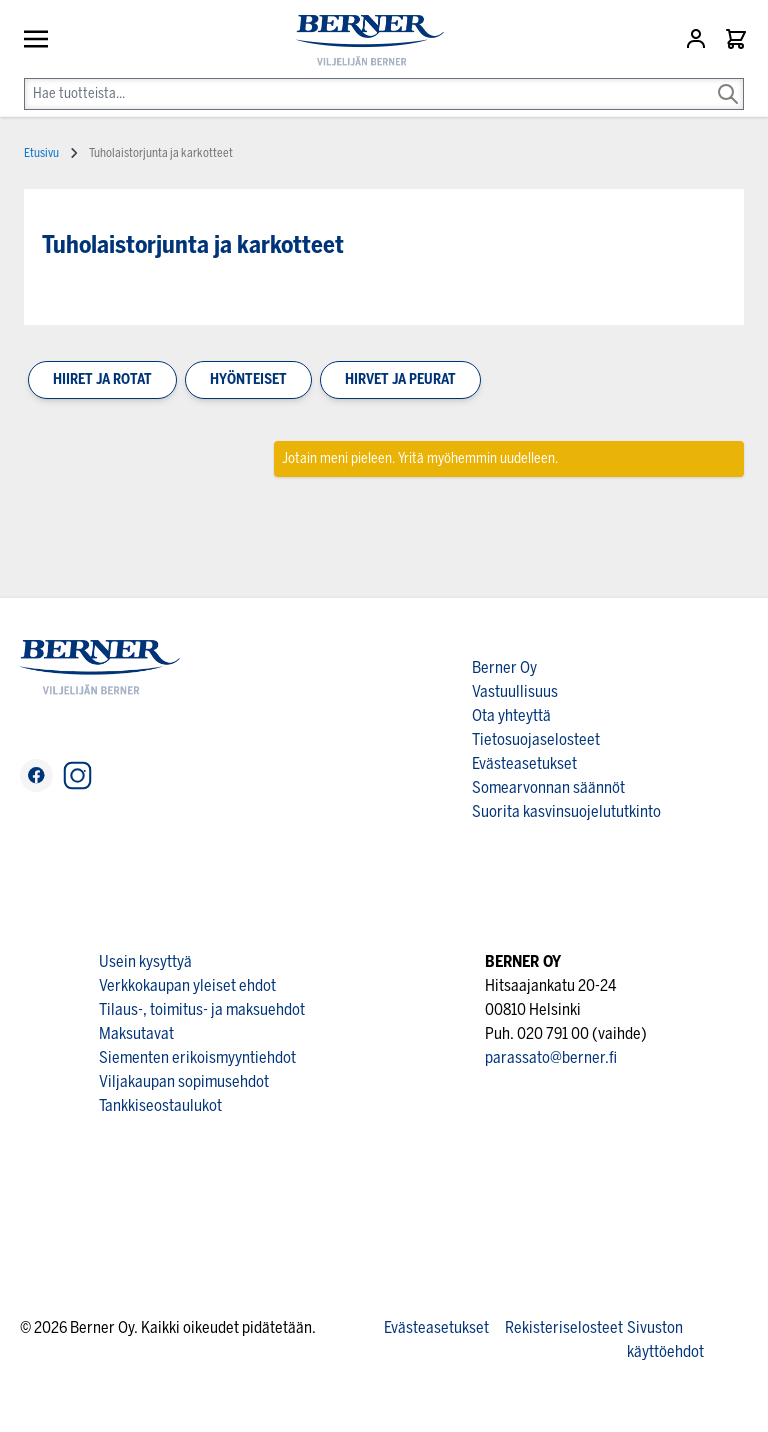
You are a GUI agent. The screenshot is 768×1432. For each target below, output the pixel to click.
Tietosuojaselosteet (536, 739)
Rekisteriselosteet (564, 1327)
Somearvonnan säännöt (548, 787)
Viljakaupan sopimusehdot (184, 1081)
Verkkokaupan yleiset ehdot (187, 985)
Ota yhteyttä (511, 715)
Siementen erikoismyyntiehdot (197, 1057)
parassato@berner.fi (551, 1057)
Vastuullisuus (515, 691)
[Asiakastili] (698, 39)
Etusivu (41, 153)
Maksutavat (136, 1033)
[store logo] (362, 40)
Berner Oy (504, 667)
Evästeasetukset (524, 763)
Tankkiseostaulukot (160, 1105)
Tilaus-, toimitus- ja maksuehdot (202, 1009)
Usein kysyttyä (145, 961)
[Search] (728, 80)
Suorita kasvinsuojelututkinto (566, 811)
